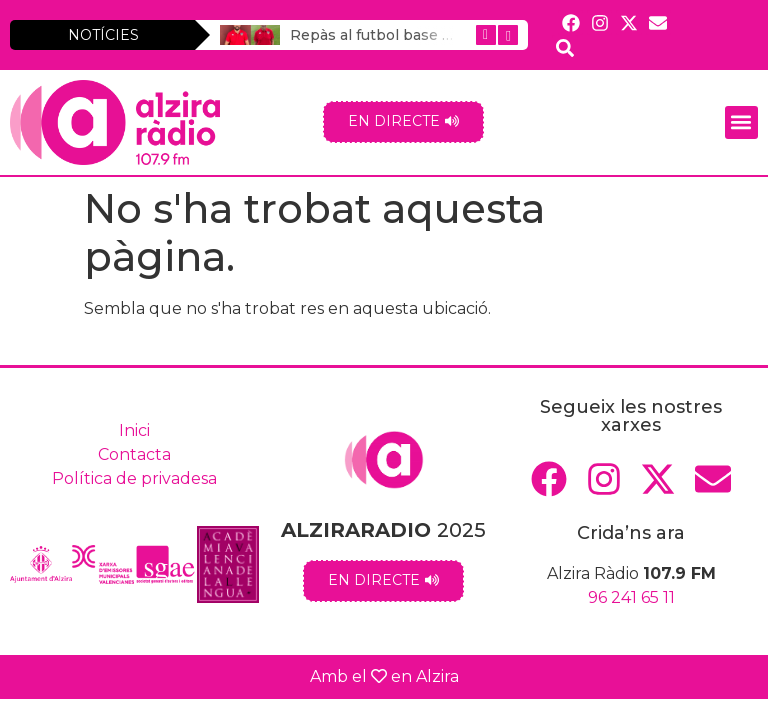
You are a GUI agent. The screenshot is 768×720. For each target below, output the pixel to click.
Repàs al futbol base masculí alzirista (423, 35)
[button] (741, 122)
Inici (134, 430)
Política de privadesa (134, 478)
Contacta (134, 454)
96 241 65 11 (631, 597)
